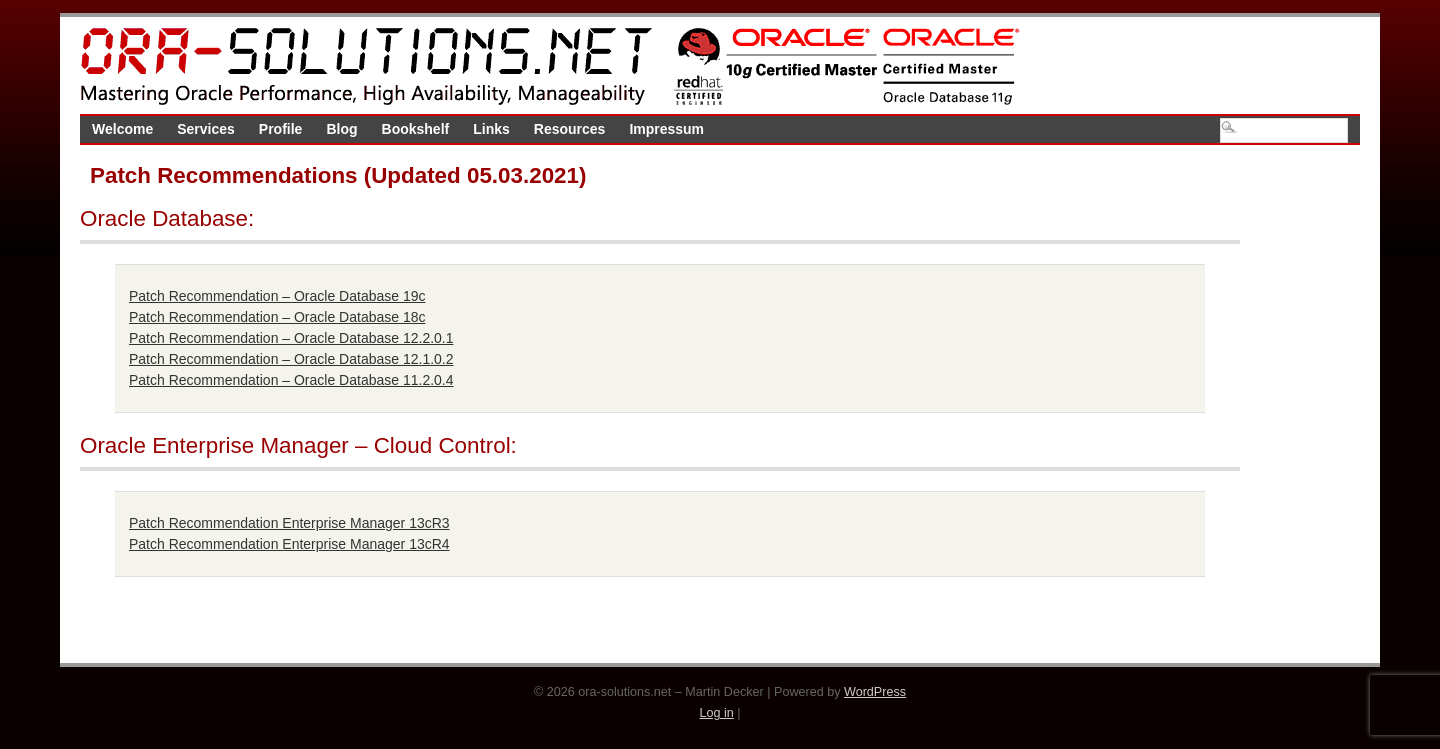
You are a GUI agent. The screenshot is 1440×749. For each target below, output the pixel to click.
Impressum (666, 129)
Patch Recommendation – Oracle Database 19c (277, 296)
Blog (341, 129)
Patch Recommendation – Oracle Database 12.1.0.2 (291, 359)
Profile (281, 129)
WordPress (875, 692)
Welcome (122, 129)
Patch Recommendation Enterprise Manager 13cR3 (289, 523)
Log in (716, 713)
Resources (570, 129)
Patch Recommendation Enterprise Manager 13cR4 (289, 544)
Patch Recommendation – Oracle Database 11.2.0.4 (291, 380)
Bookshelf (416, 129)
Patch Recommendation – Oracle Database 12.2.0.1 (291, 338)
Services (206, 129)
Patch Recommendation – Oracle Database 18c (277, 317)
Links (491, 129)
